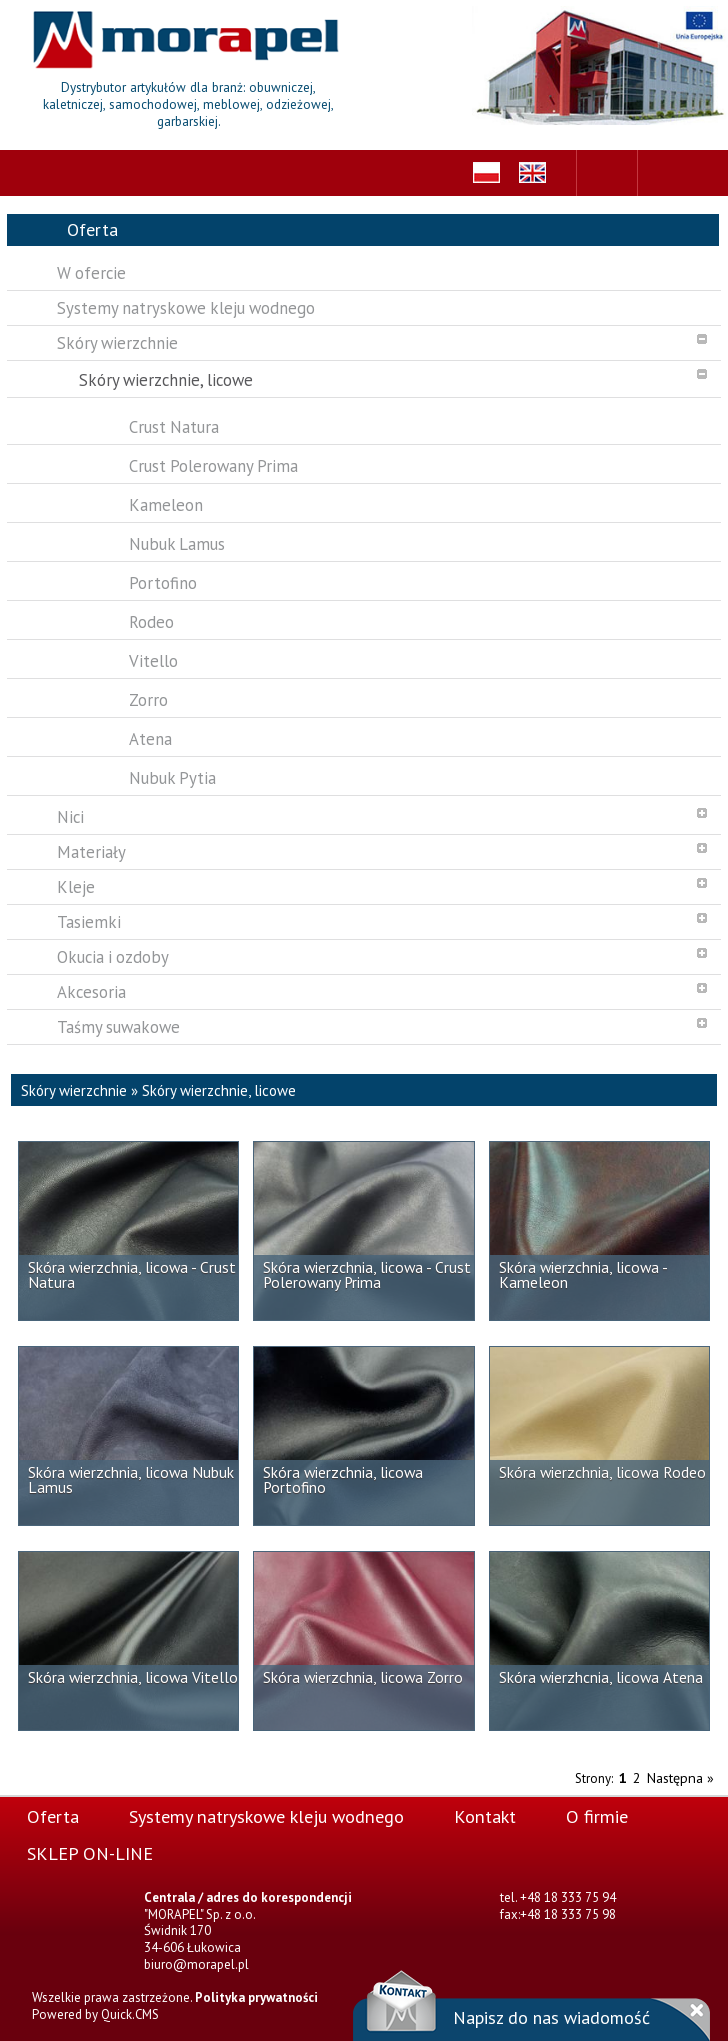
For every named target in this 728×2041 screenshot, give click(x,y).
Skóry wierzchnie (74, 1090)
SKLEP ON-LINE (90, 1853)
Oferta (53, 1816)
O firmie (597, 1816)
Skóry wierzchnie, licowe (219, 1090)
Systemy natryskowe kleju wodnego (266, 1816)
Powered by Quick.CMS (95, 2014)
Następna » (680, 1778)
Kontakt (485, 1816)
